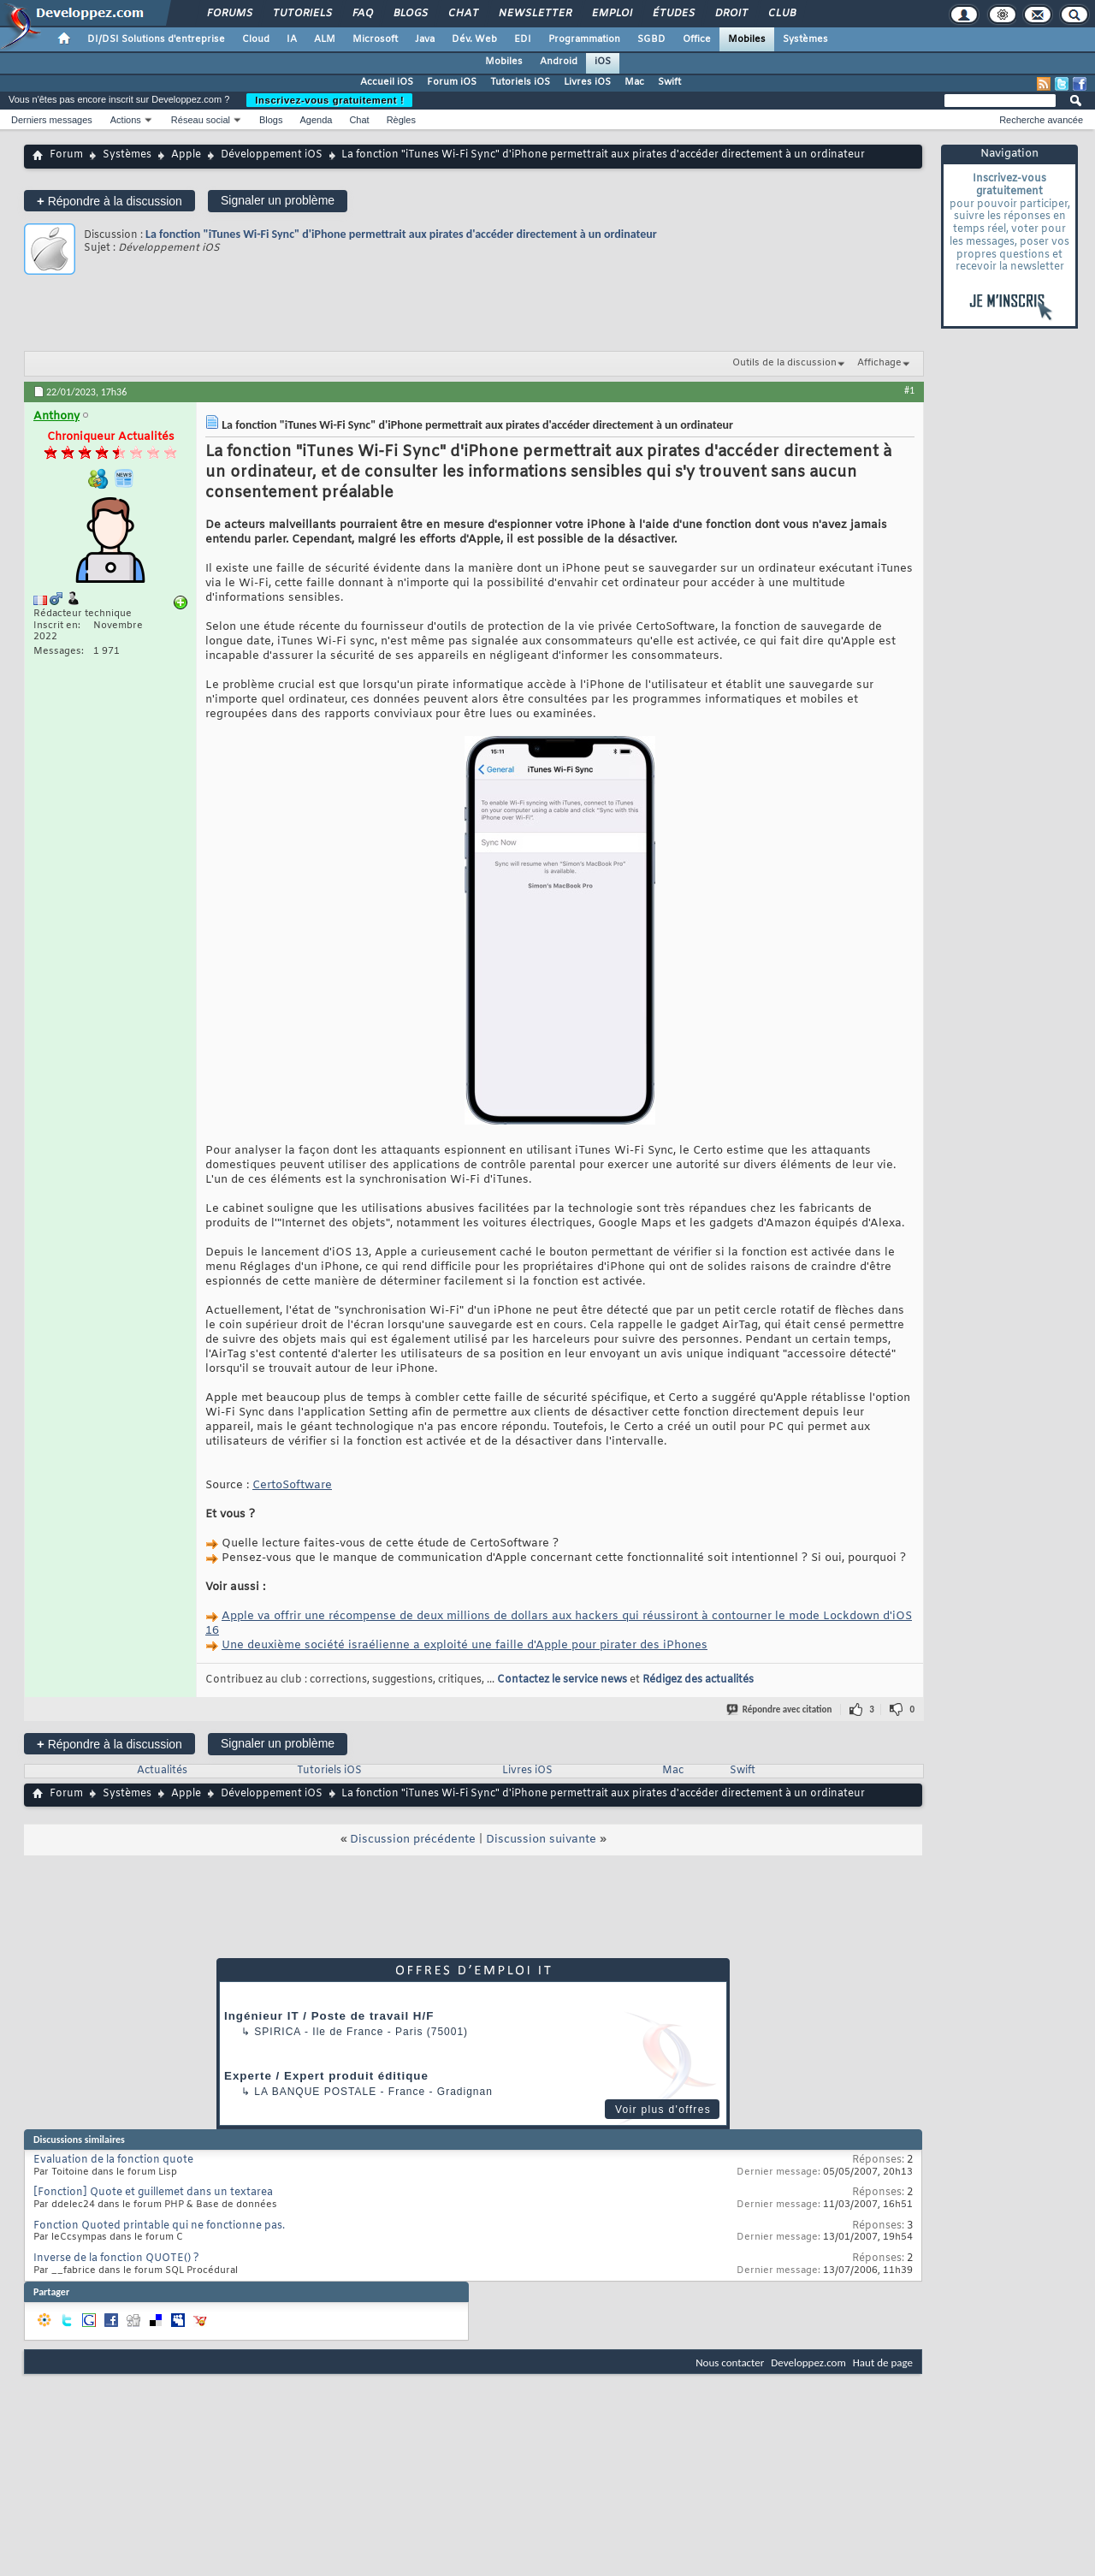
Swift (669, 82)
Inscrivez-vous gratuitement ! (329, 100)
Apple (186, 155)
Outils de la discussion (784, 363)
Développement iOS (272, 155)
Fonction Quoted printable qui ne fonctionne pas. (159, 2226)
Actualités (162, 1771)
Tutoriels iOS (520, 82)
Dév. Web (474, 39)
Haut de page (883, 2362)
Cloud (255, 39)
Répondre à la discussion (109, 200)
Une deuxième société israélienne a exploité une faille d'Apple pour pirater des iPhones (464, 1645)
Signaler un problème (277, 200)
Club (781, 14)
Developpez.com (808, 2362)
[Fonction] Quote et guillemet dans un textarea (153, 2192)
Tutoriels (301, 14)
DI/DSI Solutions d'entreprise (156, 39)
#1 (909, 390)
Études (672, 14)
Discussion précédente (413, 1839)
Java (425, 39)
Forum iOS (451, 82)
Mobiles (747, 39)
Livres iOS (587, 82)
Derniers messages (51, 120)
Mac (634, 82)
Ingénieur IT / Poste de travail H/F (329, 2015)
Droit (731, 14)
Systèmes (805, 39)
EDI (522, 39)
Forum (66, 155)
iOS (603, 62)
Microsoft (375, 39)
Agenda (315, 120)
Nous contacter (729, 2362)
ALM (324, 39)
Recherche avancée (1041, 120)
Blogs (410, 14)
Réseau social (200, 120)
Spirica (277, 2032)
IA (292, 39)
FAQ (362, 14)
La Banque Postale (315, 2092)
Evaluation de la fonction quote (113, 2160)
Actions (125, 120)
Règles (401, 120)
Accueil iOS (386, 82)
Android (558, 62)
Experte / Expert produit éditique (326, 2075)
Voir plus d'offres (663, 2110)
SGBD (651, 39)
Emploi (611, 14)
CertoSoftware (292, 1485)
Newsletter (534, 14)
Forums (228, 14)
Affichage (879, 363)
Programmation (584, 39)
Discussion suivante (541, 1839)
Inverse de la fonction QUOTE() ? (116, 2258)
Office (697, 39)
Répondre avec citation (780, 1709)
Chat (462, 14)
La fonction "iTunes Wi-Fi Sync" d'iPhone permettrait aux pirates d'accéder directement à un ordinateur (401, 234)
